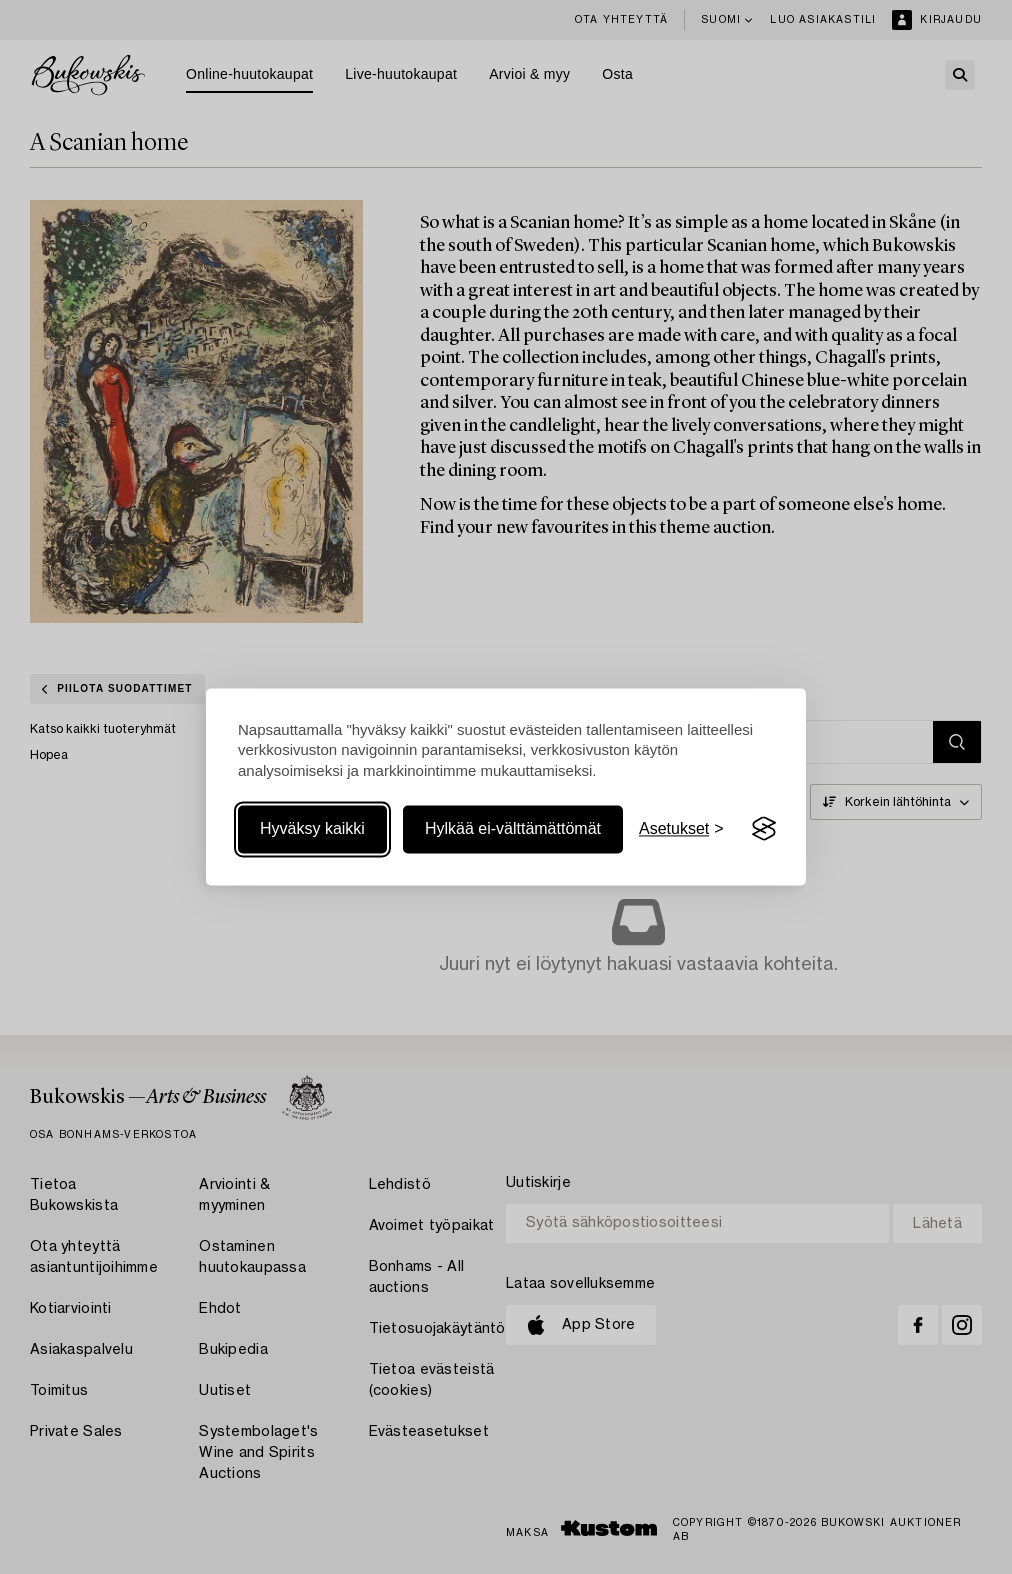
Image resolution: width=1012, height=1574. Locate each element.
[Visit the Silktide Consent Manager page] (764, 829)
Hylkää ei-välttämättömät (513, 828)
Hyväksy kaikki (312, 828)
